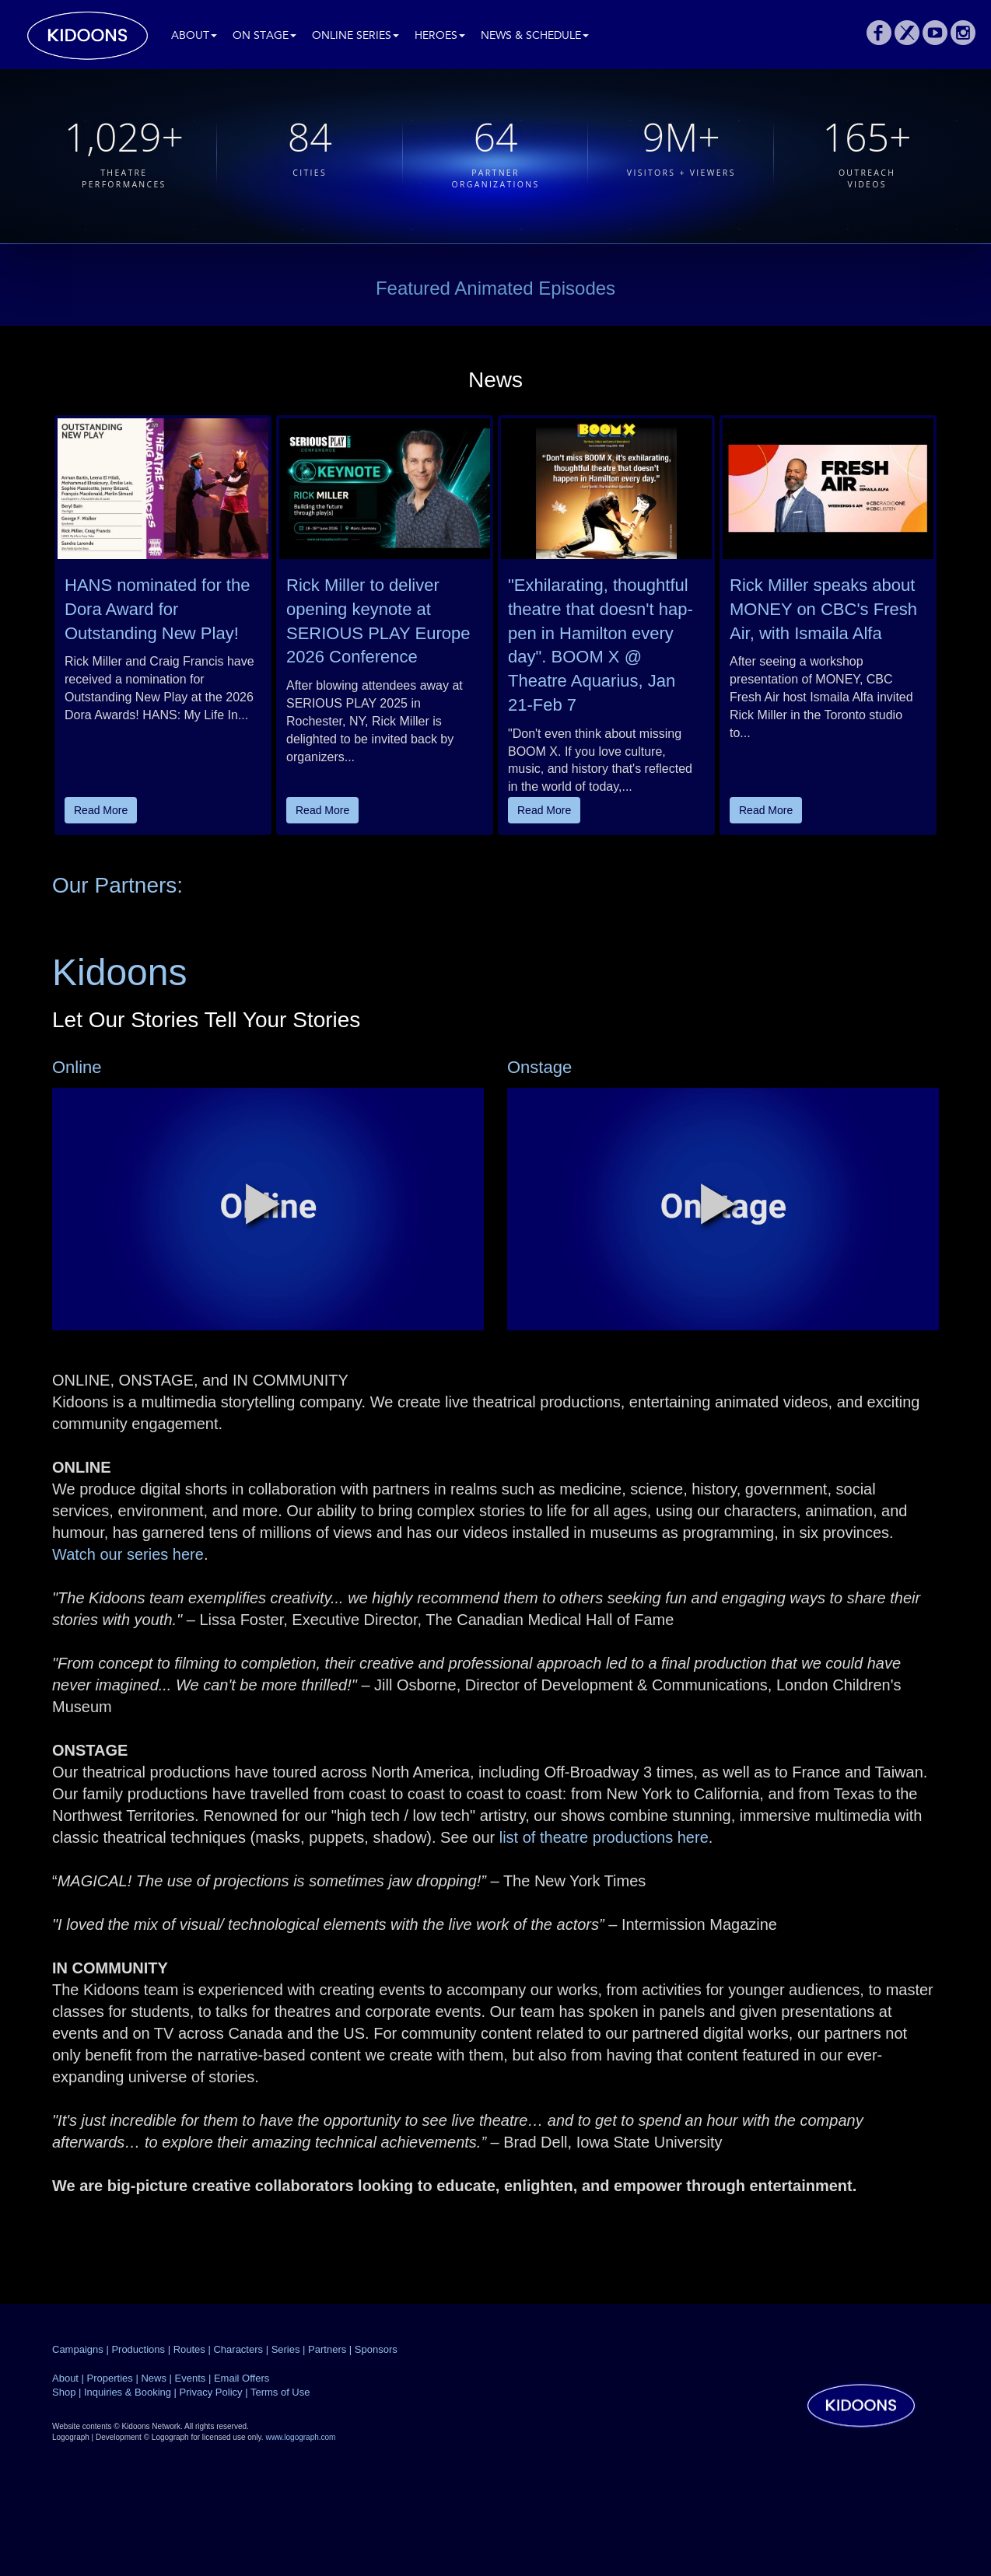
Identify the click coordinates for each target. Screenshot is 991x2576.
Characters (238, 2349)
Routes (189, 2349)
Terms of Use (280, 2392)
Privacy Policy (211, 2392)
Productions (138, 2349)
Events (190, 2378)
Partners (327, 2349)
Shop (63, 2392)
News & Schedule (535, 36)
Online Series (355, 36)
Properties (110, 2378)
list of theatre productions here (602, 1837)
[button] (263, 1203)
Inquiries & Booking (127, 2392)
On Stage (264, 36)
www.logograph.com (300, 2437)
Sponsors (376, 2349)
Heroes (440, 36)
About (194, 36)
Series (285, 2349)
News (153, 2378)
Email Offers (241, 2378)
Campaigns (77, 2349)
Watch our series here (128, 1554)
